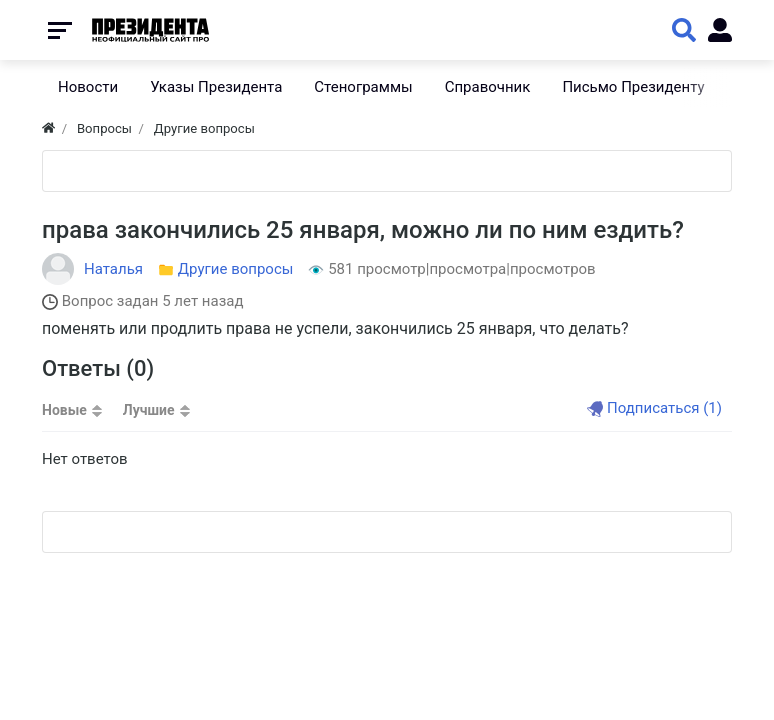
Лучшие (149, 410)
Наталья (113, 269)
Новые (64, 410)
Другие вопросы (236, 269)
